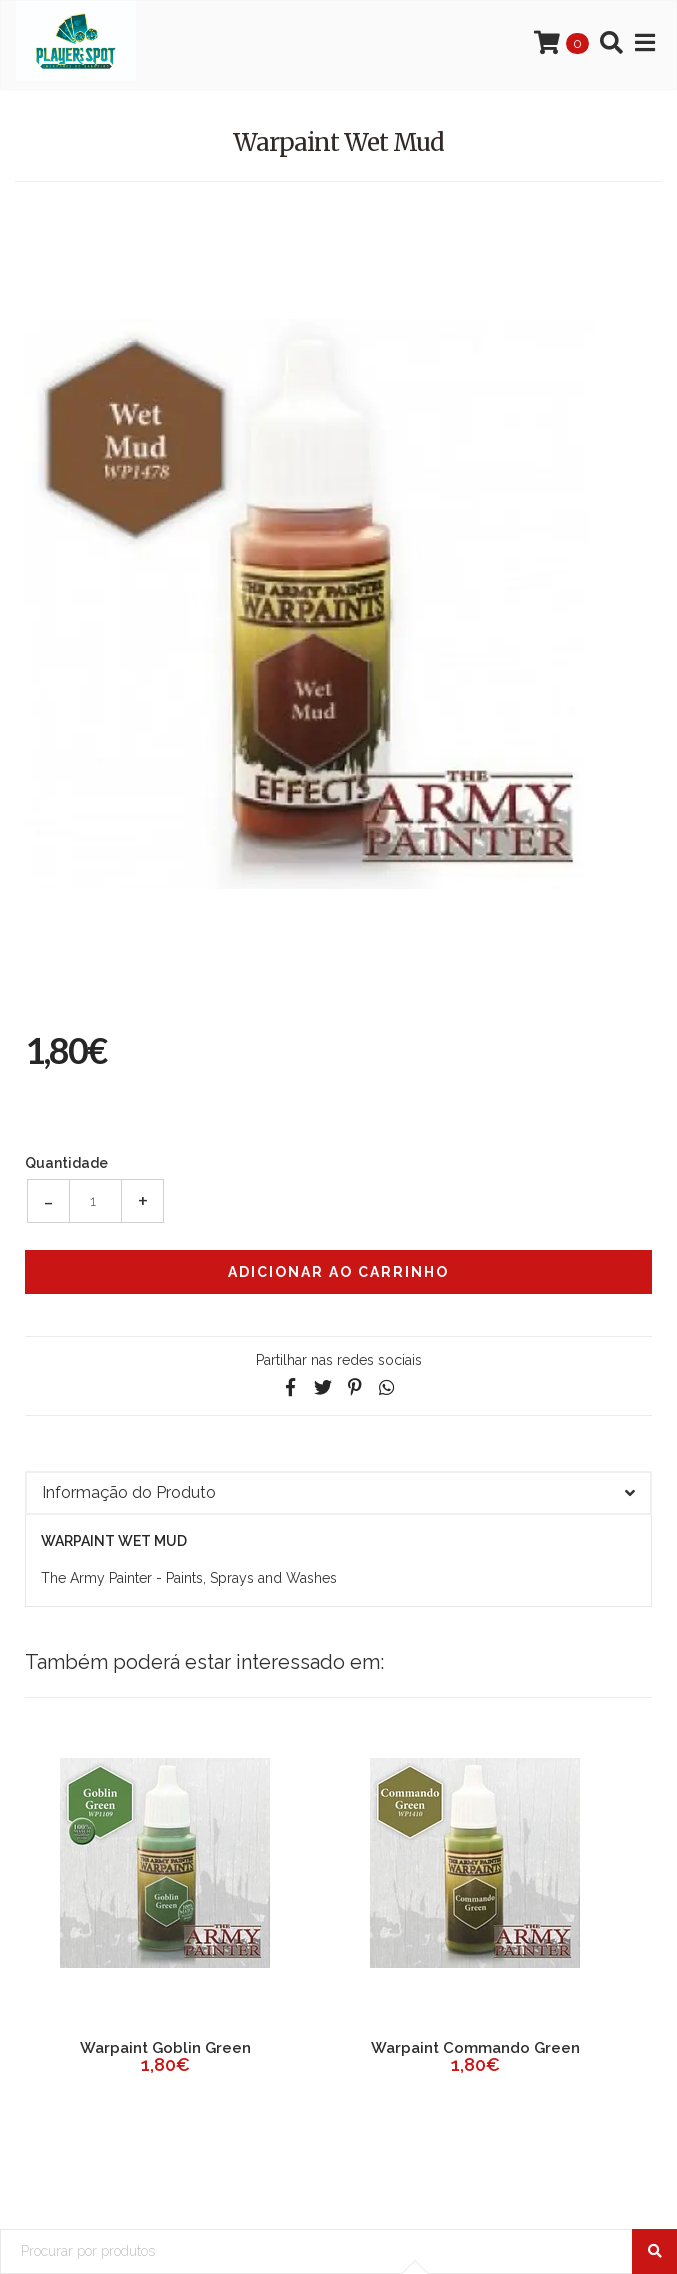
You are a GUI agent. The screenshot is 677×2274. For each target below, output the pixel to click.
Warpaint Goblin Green (165, 2048)
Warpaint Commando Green (475, 2048)
